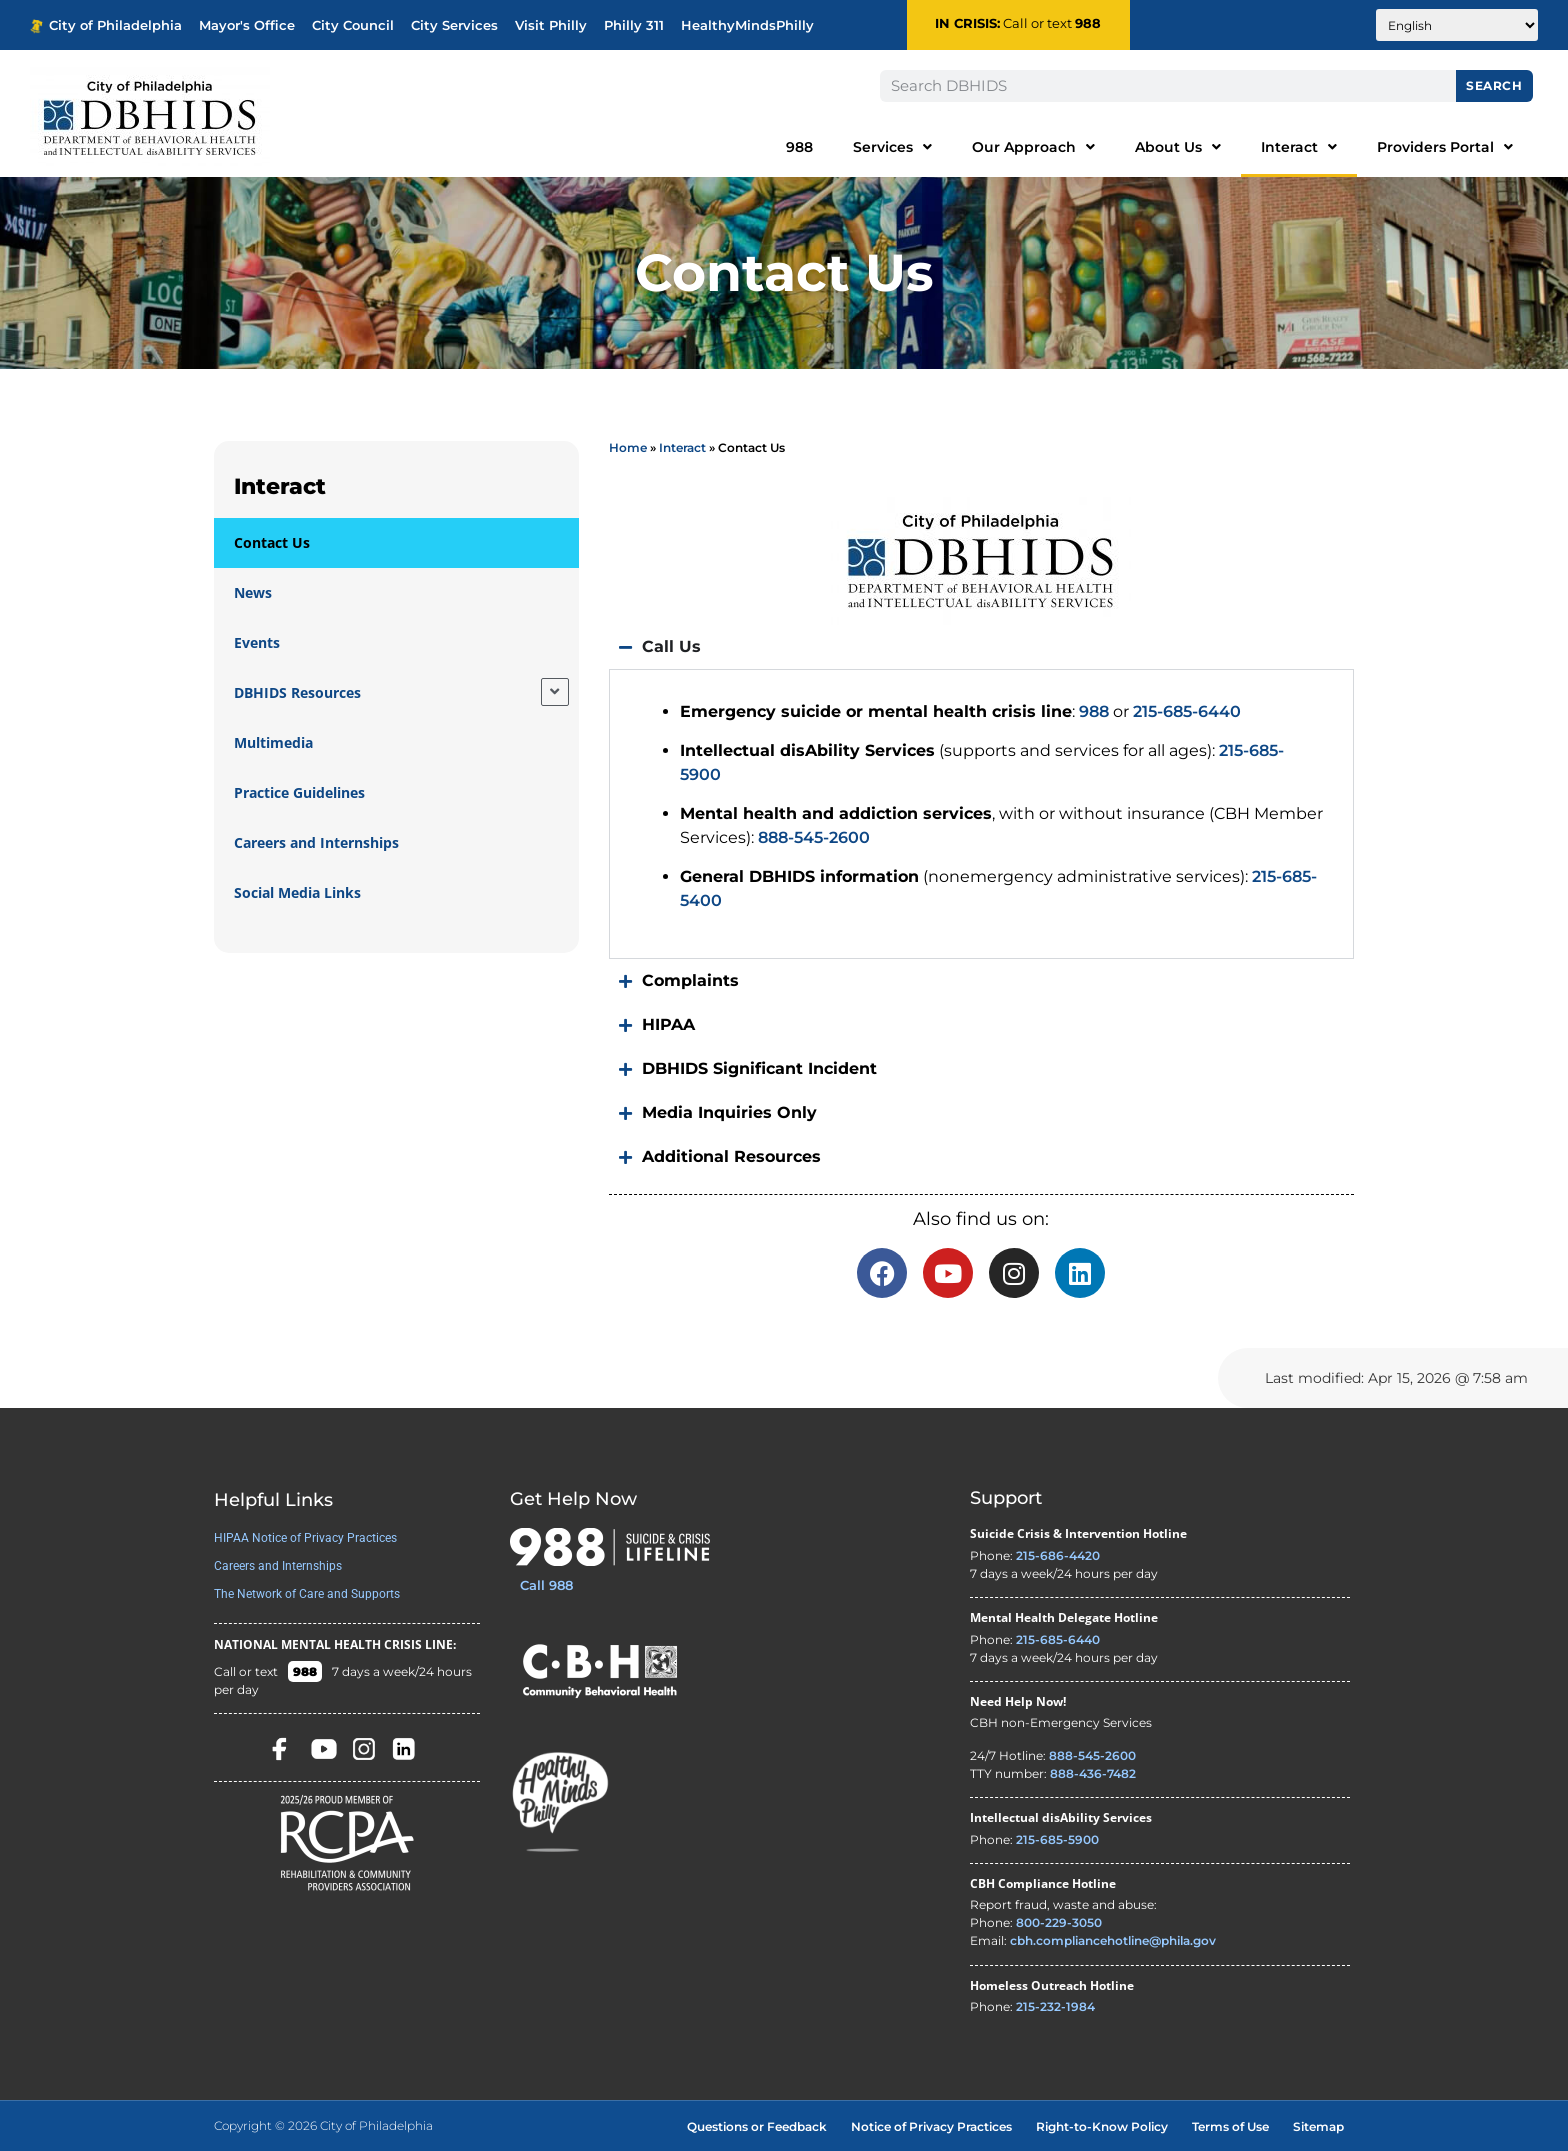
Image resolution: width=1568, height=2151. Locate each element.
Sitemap (1318, 2126)
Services (892, 147)
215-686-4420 (1058, 1555)
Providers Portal (1445, 147)
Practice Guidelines (299, 792)
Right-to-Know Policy (1102, 2126)
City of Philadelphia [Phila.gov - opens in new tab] (106, 25)
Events (257, 642)
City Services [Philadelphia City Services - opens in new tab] (454, 25)
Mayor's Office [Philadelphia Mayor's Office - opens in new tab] (247, 25)
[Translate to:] (1457, 25)
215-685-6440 (1187, 711)
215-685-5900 (1057, 1839)
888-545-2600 (814, 837)
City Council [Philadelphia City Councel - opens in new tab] (353, 25)
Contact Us (272, 542)
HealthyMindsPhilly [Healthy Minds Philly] (747, 25)
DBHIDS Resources (297, 692)
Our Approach (1033, 147)
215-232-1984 (1055, 2006)
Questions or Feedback (757, 2126)
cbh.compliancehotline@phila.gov (1113, 1940)
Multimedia (273, 742)
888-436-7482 (1093, 1773)
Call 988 (546, 1585)
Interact (1299, 147)
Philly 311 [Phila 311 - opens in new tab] (634, 25)
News (253, 592)
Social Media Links (297, 892)
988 (1088, 23)
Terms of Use (1230, 2126)
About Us (1178, 147)
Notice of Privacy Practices (931, 2126)
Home (628, 447)
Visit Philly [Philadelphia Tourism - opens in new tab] (551, 25)
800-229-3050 (1059, 1922)
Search (1494, 85)
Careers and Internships (316, 842)
